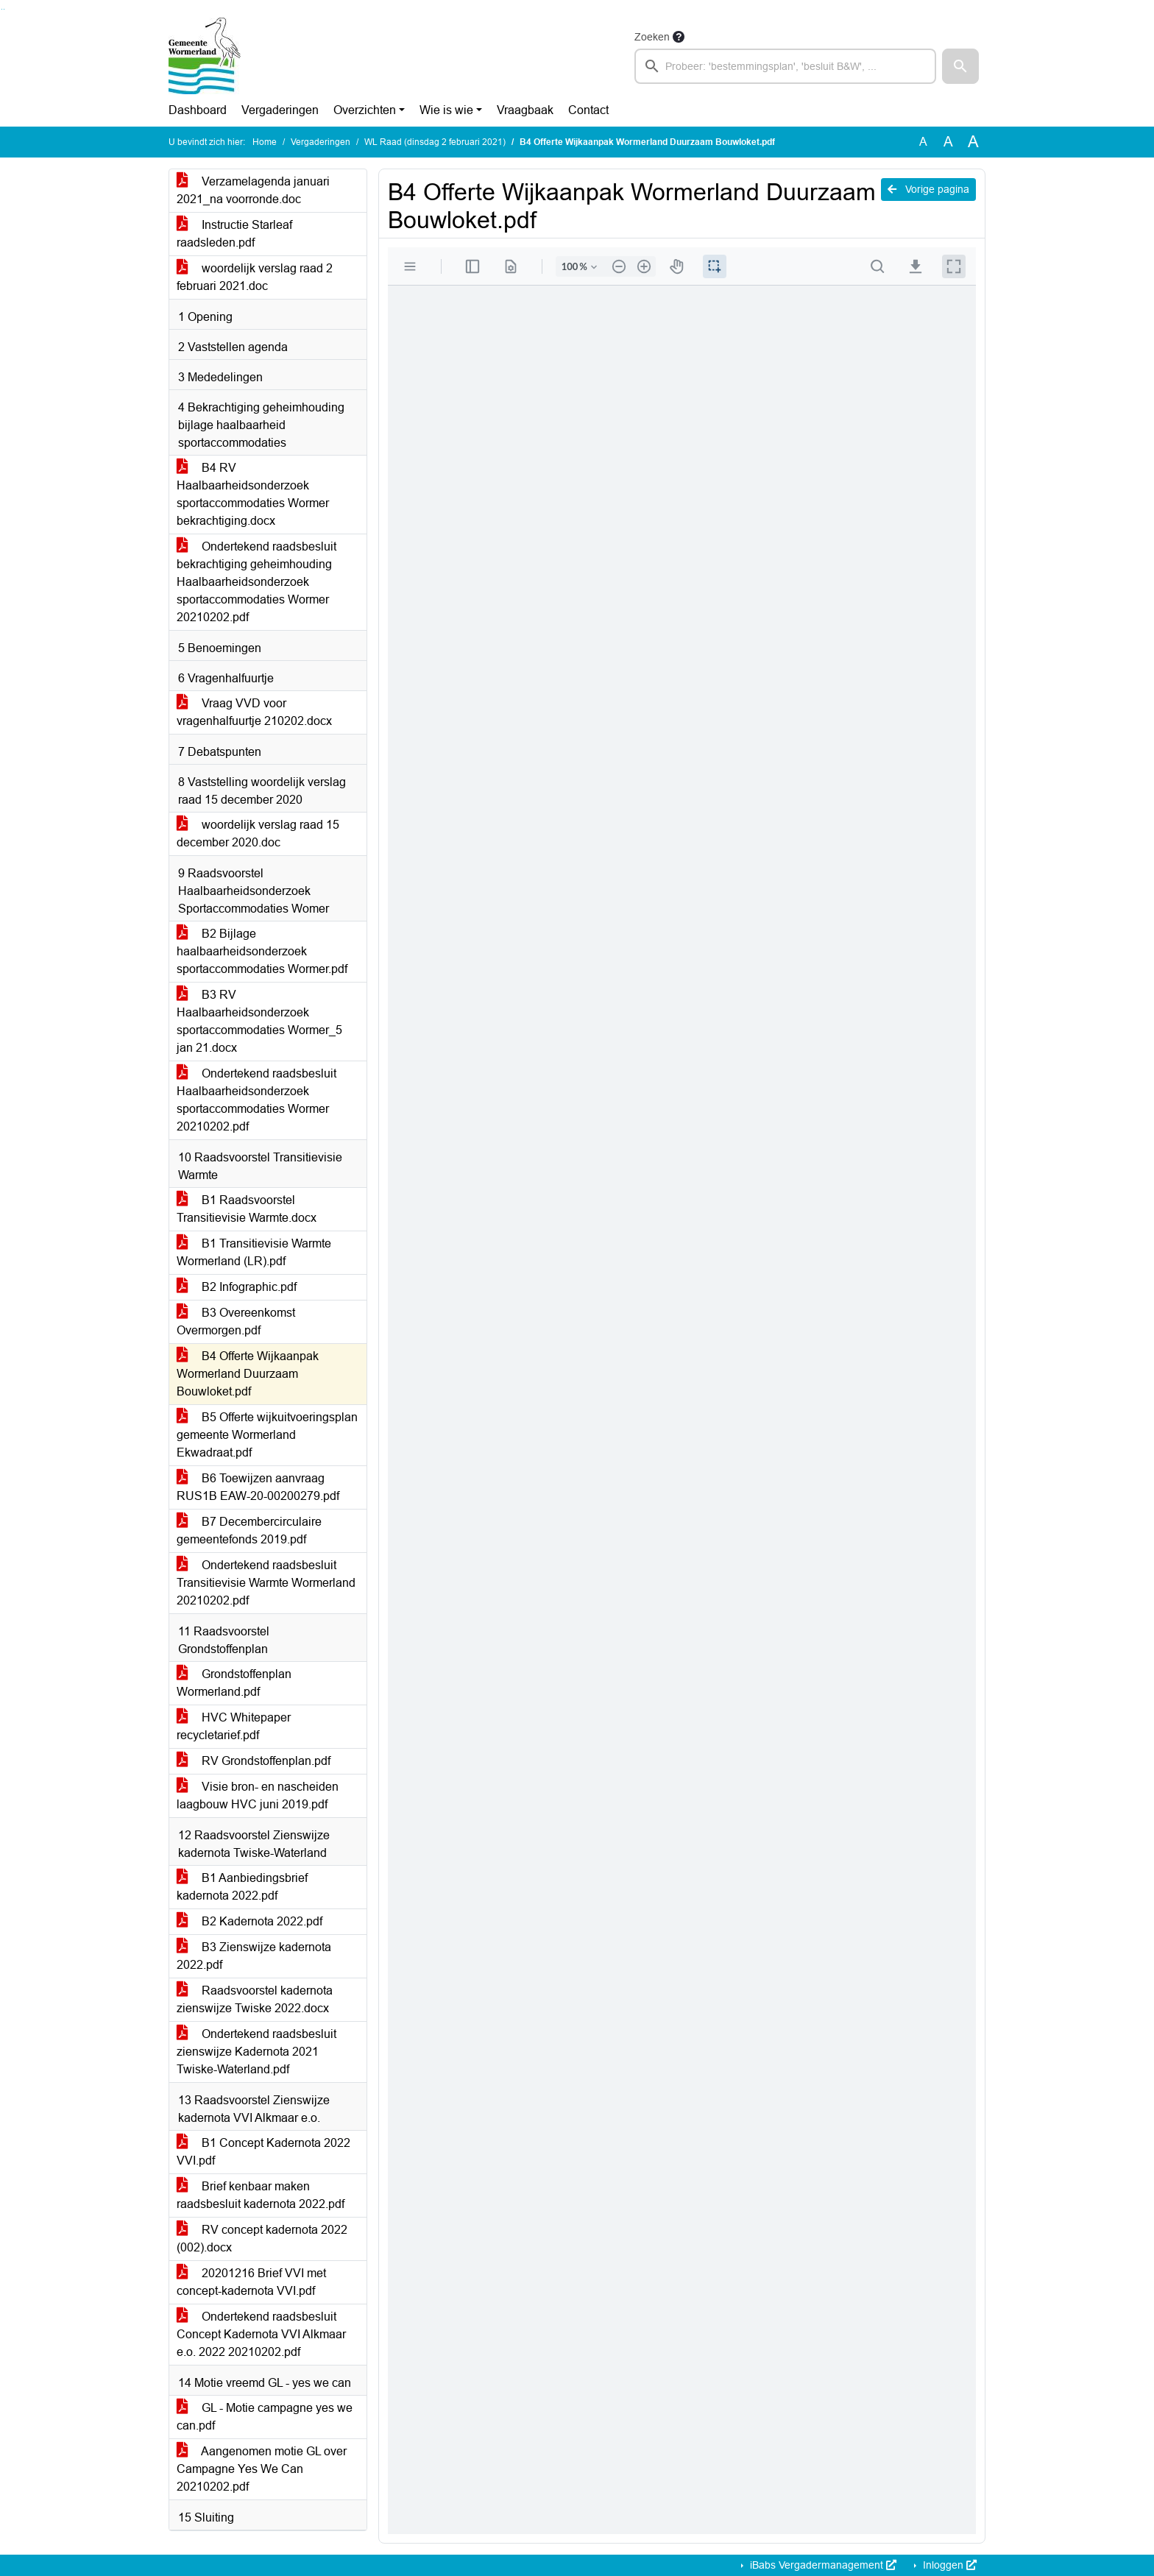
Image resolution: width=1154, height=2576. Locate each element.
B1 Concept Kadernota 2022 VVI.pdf (263, 2152)
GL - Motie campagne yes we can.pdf (265, 2417)
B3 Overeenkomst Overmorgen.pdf (236, 1321)
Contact (588, 110)
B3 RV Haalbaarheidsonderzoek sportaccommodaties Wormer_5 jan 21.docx (259, 1021)
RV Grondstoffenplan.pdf (253, 1761)
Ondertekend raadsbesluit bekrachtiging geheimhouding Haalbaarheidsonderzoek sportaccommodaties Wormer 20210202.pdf (256, 581)
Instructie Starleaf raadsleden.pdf (234, 234)
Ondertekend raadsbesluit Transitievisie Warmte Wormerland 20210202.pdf (266, 1583)
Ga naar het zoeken (1, 9)
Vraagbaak (525, 110)
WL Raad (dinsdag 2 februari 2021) (435, 142)
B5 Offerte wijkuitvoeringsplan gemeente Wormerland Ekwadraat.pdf (267, 1435)
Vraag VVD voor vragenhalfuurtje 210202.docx (254, 712)
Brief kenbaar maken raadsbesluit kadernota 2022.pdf (260, 2195)
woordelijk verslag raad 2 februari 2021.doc (255, 277)
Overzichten (364, 110)
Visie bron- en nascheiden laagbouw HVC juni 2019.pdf (258, 1795)
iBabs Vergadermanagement (821, 2565)
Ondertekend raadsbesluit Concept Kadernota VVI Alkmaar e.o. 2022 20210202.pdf (261, 2334)
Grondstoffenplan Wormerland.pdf (234, 1683)
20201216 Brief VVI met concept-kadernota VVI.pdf (251, 2282)
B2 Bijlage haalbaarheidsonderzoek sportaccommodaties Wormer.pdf (262, 951)
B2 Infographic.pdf (237, 1287)
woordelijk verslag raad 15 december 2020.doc (258, 833)
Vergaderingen (280, 110)
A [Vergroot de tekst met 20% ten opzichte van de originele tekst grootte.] (948, 141)
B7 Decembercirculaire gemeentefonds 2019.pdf (249, 1530)
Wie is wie (446, 110)
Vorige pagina (928, 189)
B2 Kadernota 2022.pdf (249, 1921)
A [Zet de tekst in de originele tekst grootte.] (923, 141)
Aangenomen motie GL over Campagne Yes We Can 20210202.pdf (262, 2469)
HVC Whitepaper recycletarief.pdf (234, 1726)
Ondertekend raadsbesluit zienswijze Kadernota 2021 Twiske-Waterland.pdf (256, 2052)
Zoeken (652, 37)
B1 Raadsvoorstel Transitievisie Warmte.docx (246, 1209)
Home (264, 142)
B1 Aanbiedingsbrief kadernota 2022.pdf (242, 1887)
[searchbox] (785, 66)
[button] (960, 66)
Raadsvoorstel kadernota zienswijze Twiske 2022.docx (255, 1999)
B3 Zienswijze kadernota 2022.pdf (254, 1956)
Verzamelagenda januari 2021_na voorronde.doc (253, 190)
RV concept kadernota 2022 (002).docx (262, 2238)
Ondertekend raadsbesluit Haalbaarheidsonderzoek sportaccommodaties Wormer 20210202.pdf (256, 1100)
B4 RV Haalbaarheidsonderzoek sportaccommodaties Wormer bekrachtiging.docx (253, 494)
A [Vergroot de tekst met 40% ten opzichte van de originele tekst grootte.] (973, 142)
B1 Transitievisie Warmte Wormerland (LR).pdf (254, 1252)
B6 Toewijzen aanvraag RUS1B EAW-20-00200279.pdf (258, 1487)
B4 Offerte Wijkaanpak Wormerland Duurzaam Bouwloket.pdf (248, 1374)
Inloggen (948, 2565)
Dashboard (198, 110)
